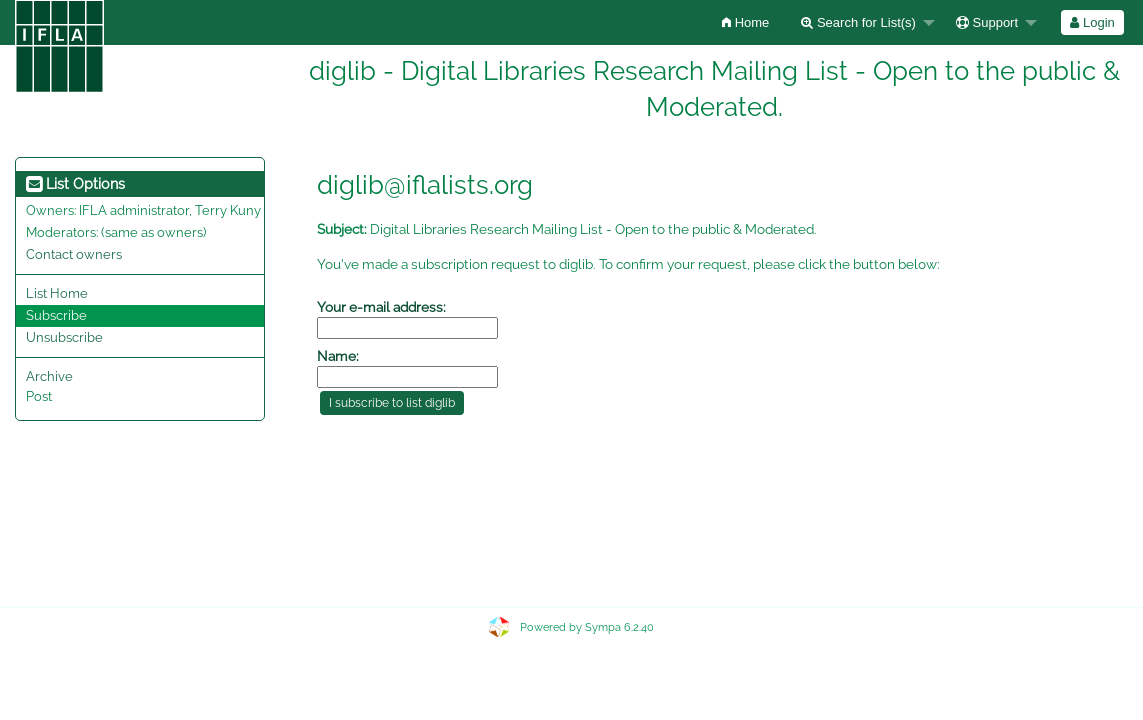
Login (1092, 22)
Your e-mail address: (381, 307)
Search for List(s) (858, 22)
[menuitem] (745, 22)
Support (987, 22)
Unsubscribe (64, 337)
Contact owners (74, 254)
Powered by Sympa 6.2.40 (587, 627)
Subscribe (56, 315)
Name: (338, 356)
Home (745, 22)
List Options (75, 184)
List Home (57, 293)
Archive (49, 376)
